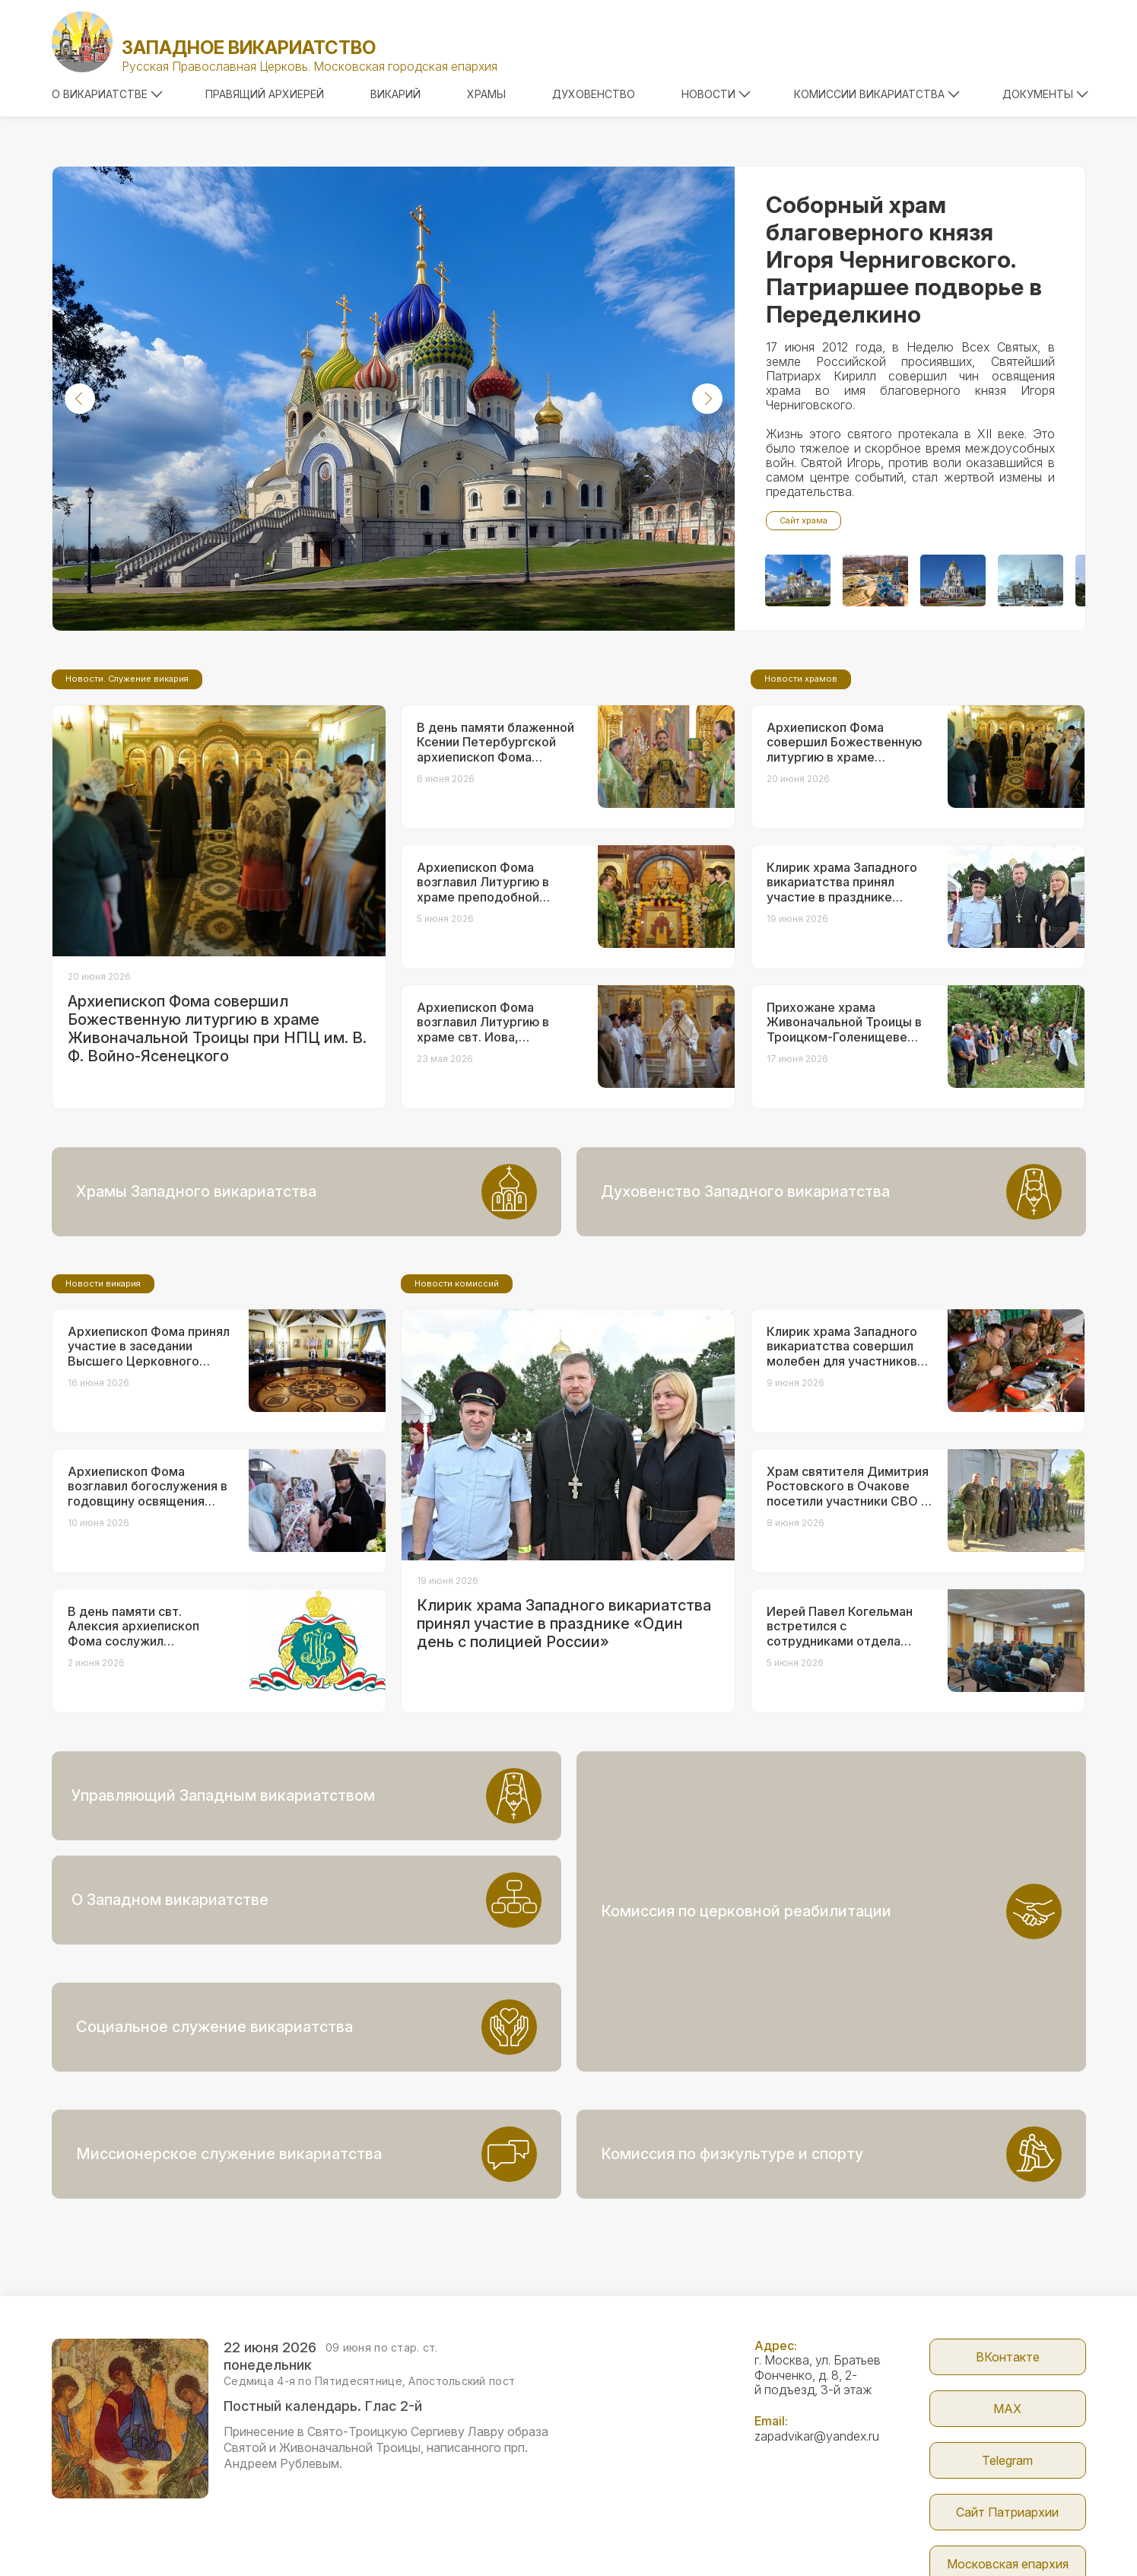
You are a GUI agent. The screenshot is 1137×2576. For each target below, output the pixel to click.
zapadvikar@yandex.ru (816, 2331)
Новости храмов (800, 805)
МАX (1007, 2304)
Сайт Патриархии (1007, 2407)
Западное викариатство (249, 48)
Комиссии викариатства (877, 93)
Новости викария (103, 1410)
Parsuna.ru (848, 2533)
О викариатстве (107, 93)
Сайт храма (803, 520)
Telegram (1007, 2356)
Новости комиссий (456, 1410)
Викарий (395, 93)
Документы (1045, 93)
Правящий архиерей (264, 93)
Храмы (486, 93)
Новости (716, 93)
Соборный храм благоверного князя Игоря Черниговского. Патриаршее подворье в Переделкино (904, 259)
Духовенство (593, 93)
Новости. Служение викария (127, 805)
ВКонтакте (1008, 2252)
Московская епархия (1008, 2459)
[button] (80, 398)
